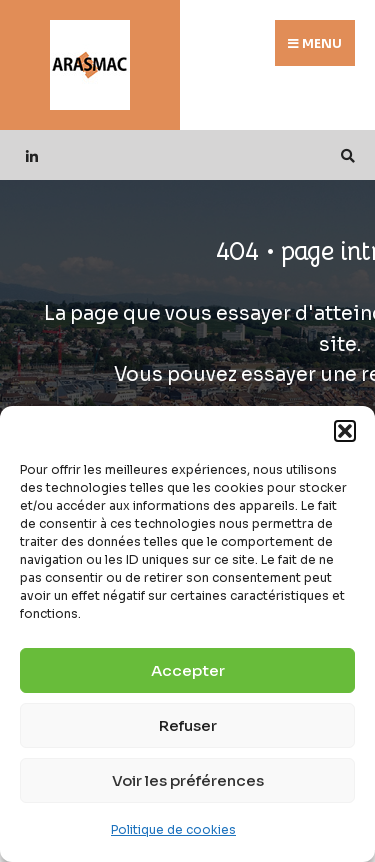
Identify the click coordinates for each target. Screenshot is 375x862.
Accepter (188, 670)
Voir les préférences (188, 780)
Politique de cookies (173, 829)
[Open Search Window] (345, 155)
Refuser (188, 725)
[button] (345, 431)
